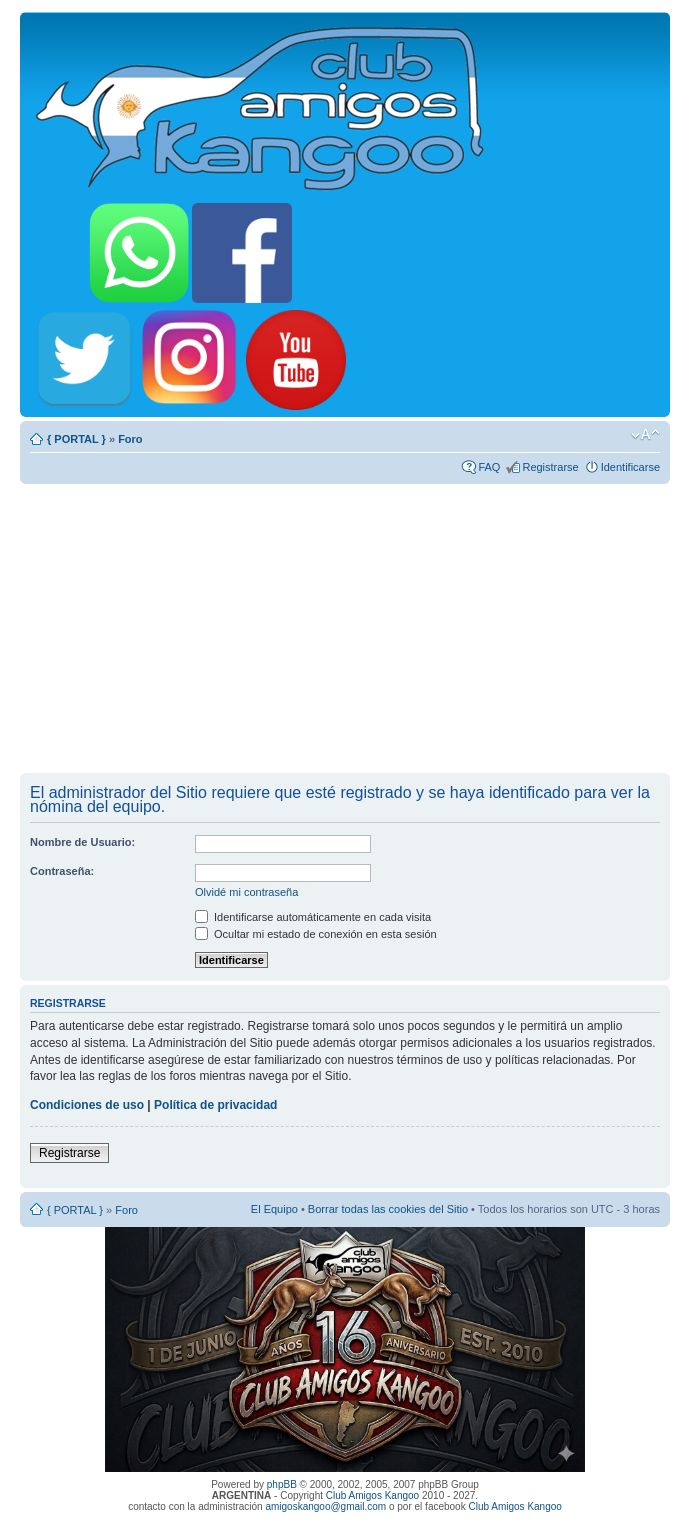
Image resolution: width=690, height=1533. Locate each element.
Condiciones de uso (87, 1105)
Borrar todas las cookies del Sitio (388, 1209)
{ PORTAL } (76, 439)
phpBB (282, 1484)
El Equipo (274, 1209)
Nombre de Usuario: (82, 842)
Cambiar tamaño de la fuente (645, 435)
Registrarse (550, 467)
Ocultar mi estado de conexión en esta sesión (316, 934)
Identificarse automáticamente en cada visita (313, 917)
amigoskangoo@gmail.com (325, 1506)
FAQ (489, 467)
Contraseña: (62, 871)
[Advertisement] (345, 628)
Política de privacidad (215, 1105)
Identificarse (630, 467)
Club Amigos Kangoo (372, 1495)
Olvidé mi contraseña (246, 892)
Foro (130, 439)
